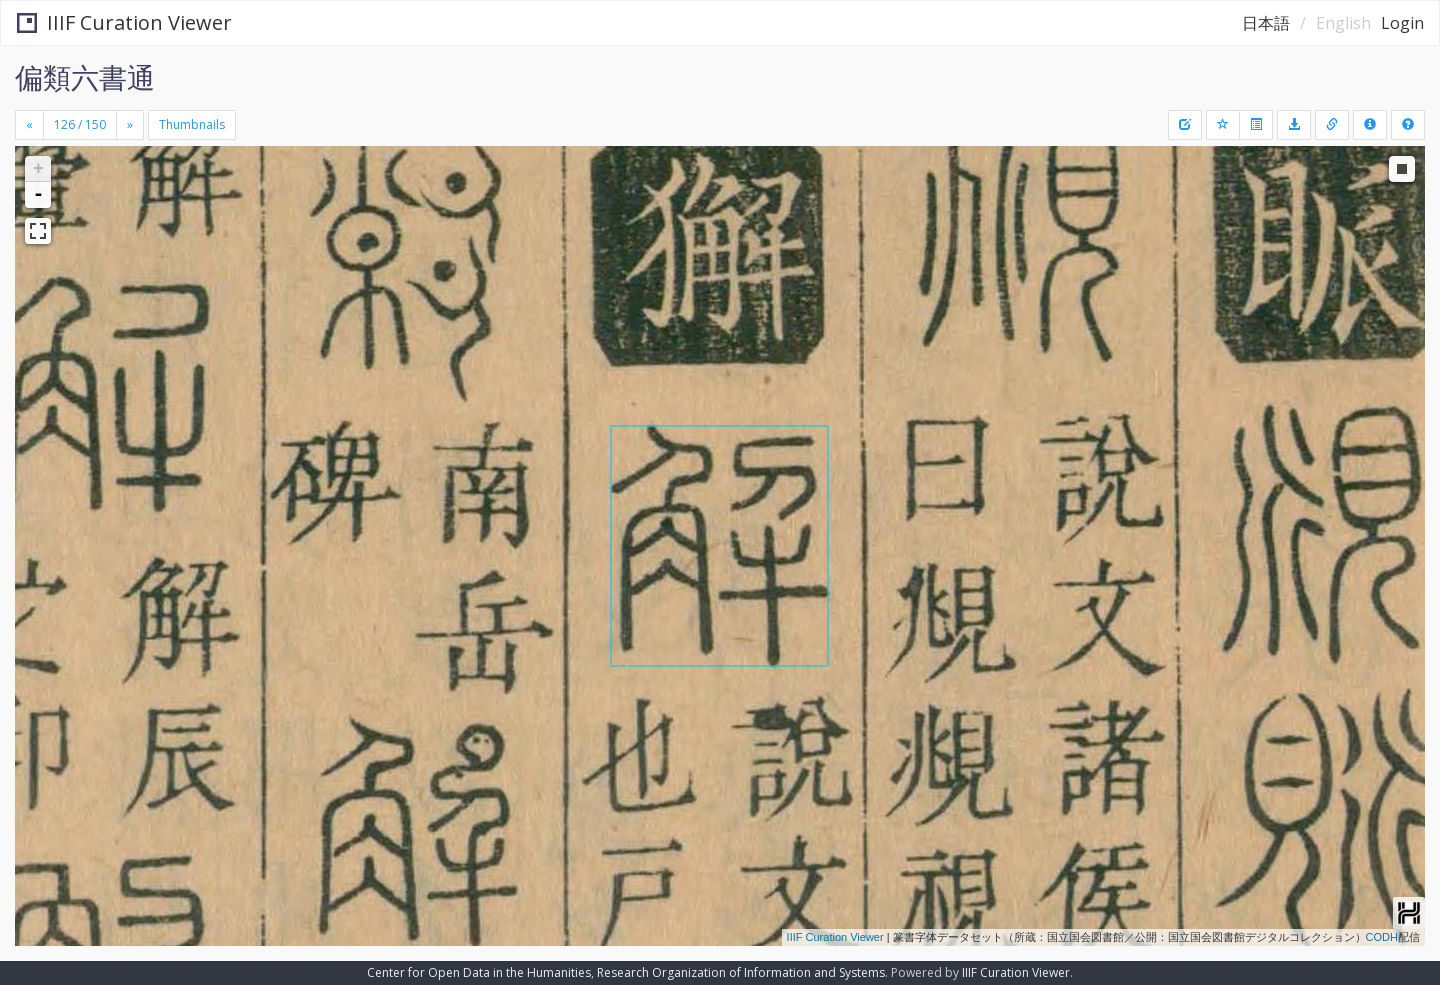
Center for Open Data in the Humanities (479, 972)
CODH (1382, 937)
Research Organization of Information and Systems (741, 972)
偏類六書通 (85, 77)
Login (1402, 23)
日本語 (1266, 23)
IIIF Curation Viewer (124, 22)
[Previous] (29, 125)
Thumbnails (192, 124)
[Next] (130, 125)
